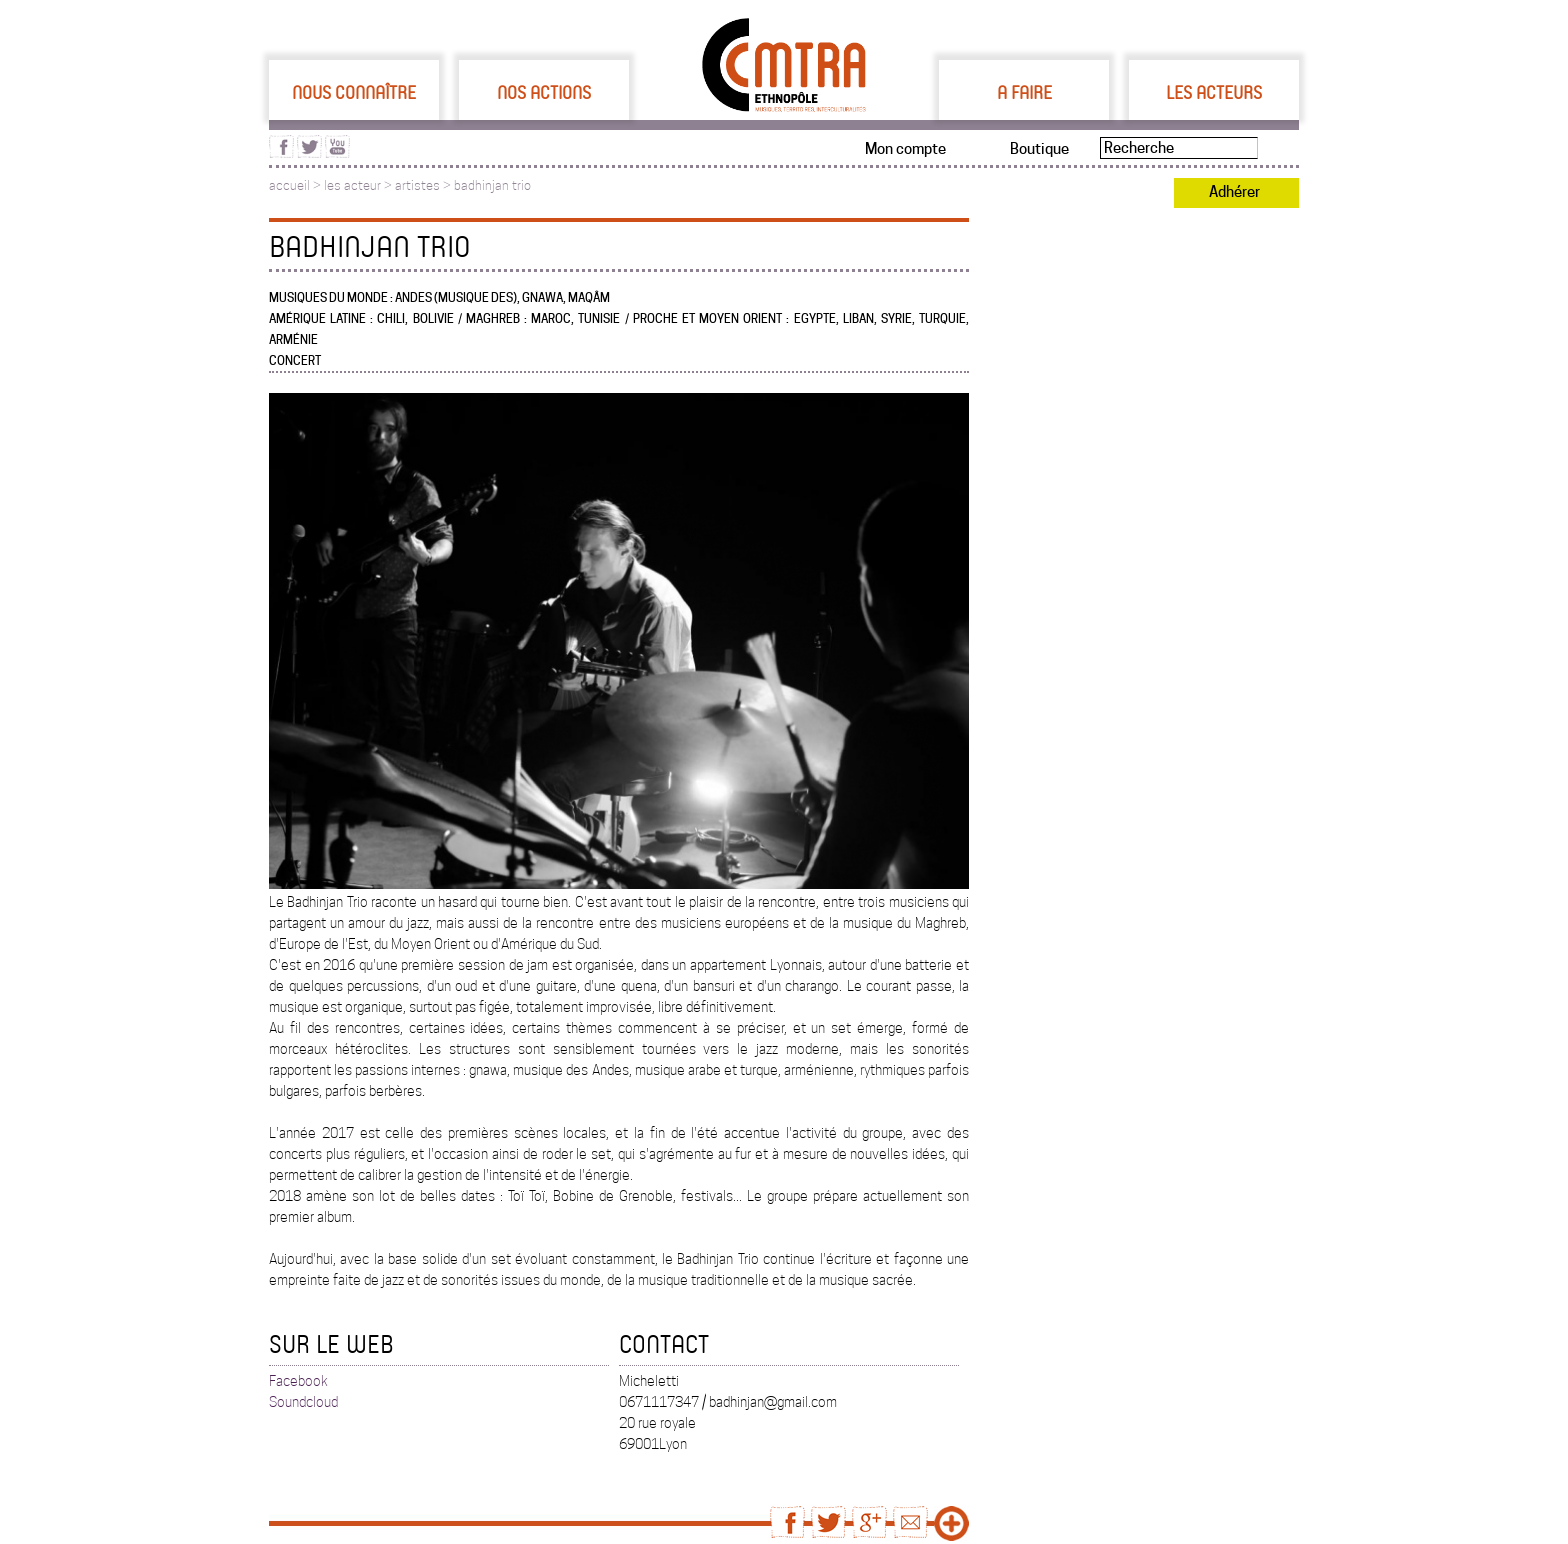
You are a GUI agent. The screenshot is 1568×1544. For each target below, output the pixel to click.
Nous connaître (354, 92)
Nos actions (544, 92)
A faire (1024, 92)
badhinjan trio (492, 185)
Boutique (1039, 149)
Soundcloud (303, 1402)
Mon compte (905, 149)
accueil (289, 185)
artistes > (424, 185)
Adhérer (1234, 192)
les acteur (352, 185)
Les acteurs (1214, 92)
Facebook (298, 1381)
